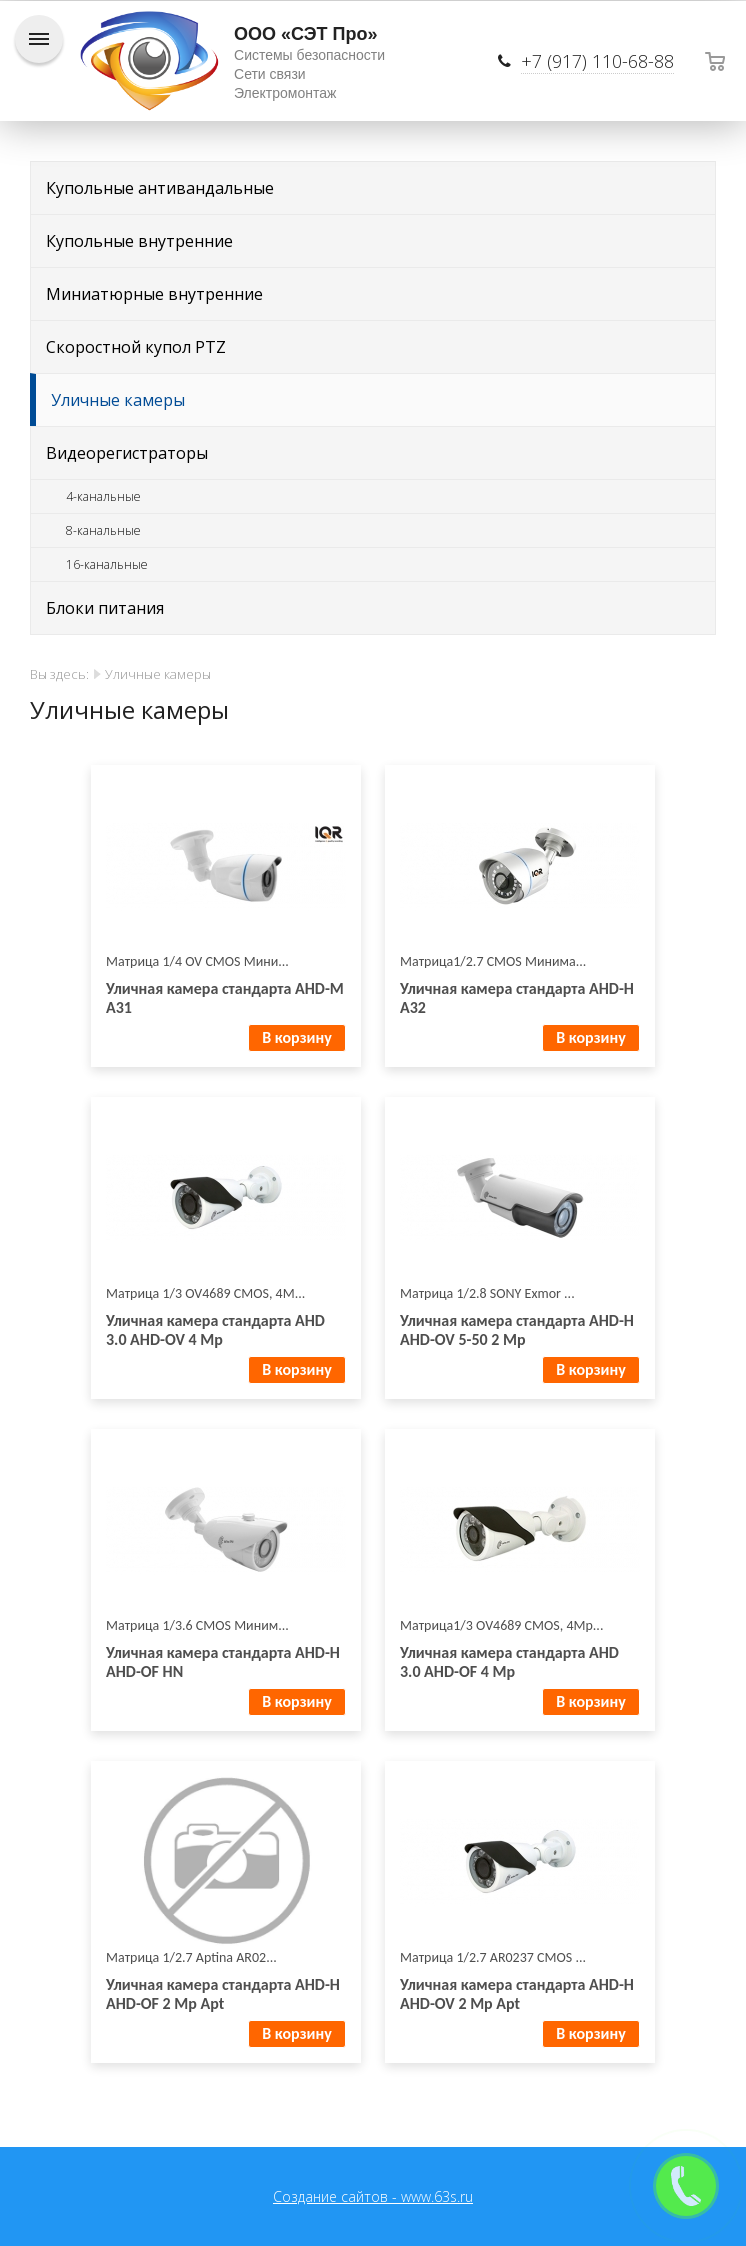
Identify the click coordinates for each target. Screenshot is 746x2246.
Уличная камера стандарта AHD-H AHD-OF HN (223, 1662)
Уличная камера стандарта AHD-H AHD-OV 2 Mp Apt (517, 1994)
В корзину (296, 1037)
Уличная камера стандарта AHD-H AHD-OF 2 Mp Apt (223, 1994)
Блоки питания (105, 608)
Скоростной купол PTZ (136, 347)
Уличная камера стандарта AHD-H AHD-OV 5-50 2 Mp (517, 1330)
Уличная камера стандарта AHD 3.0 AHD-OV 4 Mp (215, 1330)
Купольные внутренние (139, 241)
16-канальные (107, 564)
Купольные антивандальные (160, 188)
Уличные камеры (118, 400)
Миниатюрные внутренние (154, 294)
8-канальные (103, 530)
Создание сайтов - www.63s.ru (373, 2196)
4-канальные (103, 496)
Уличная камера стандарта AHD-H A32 (517, 998)
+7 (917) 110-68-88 (597, 61)
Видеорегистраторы (127, 453)
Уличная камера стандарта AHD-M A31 (225, 998)
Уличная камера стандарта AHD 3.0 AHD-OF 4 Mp (509, 1662)
